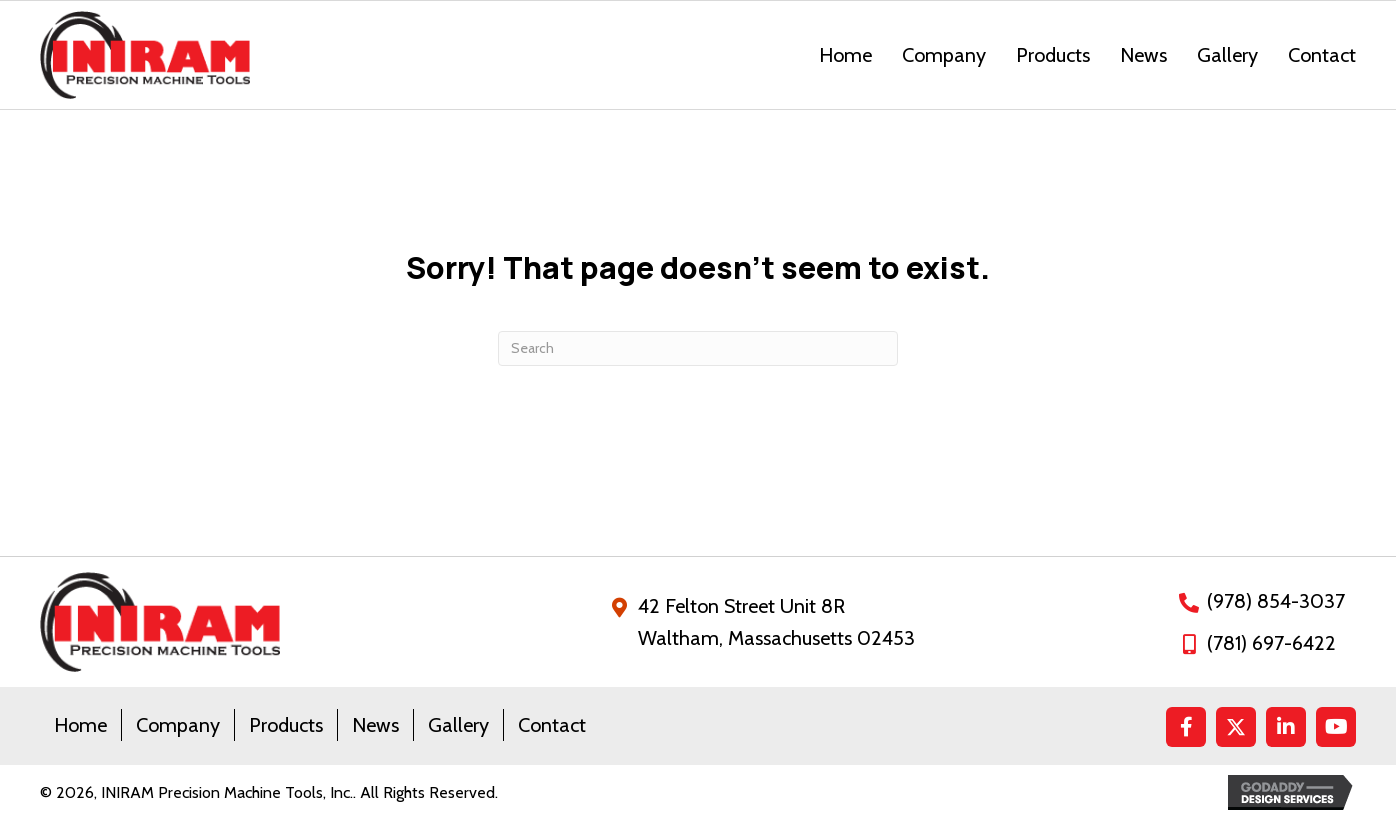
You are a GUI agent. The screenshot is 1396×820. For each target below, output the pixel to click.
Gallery (458, 725)
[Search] (698, 348)
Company (178, 725)
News (375, 725)
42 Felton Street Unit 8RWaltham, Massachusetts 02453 (776, 622)
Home (80, 725)
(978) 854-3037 (1276, 601)
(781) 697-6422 (1271, 643)
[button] (1186, 727)
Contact (552, 725)
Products (286, 725)
